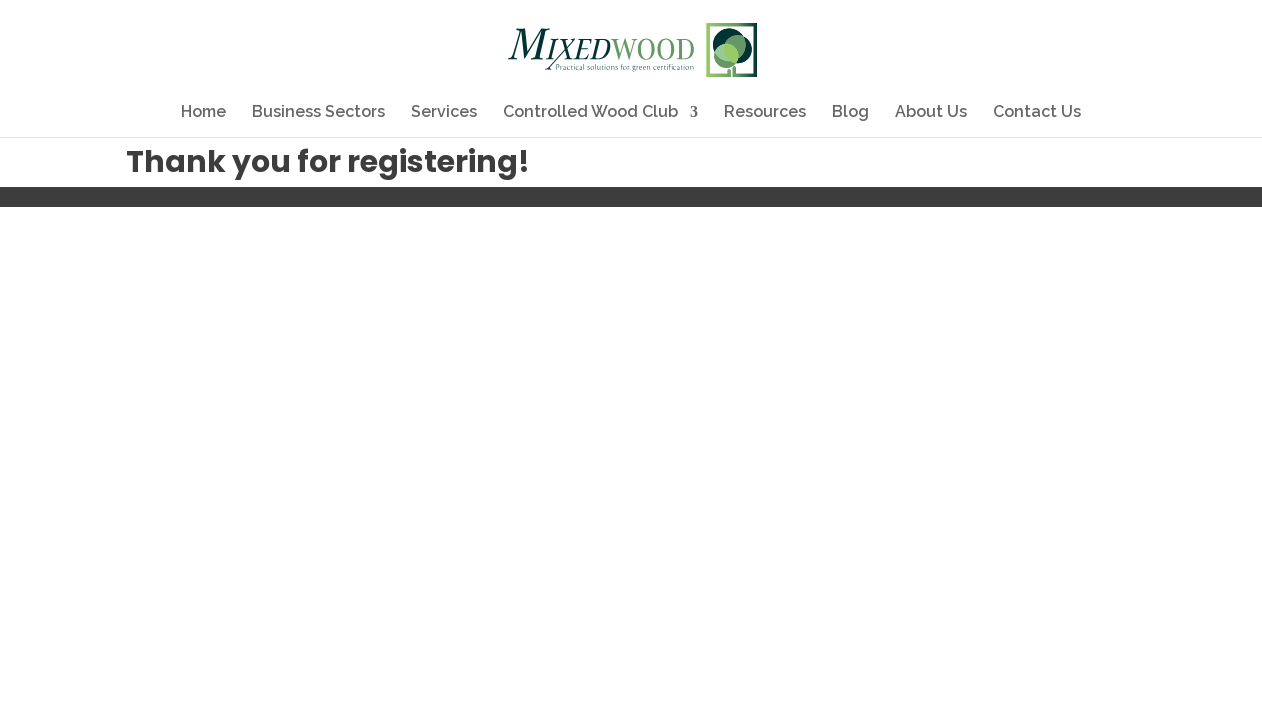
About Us (931, 113)
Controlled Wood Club (590, 113)
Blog (850, 113)
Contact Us (1037, 113)
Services (444, 113)
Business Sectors (318, 113)
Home (203, 113)
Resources (765, 113)
